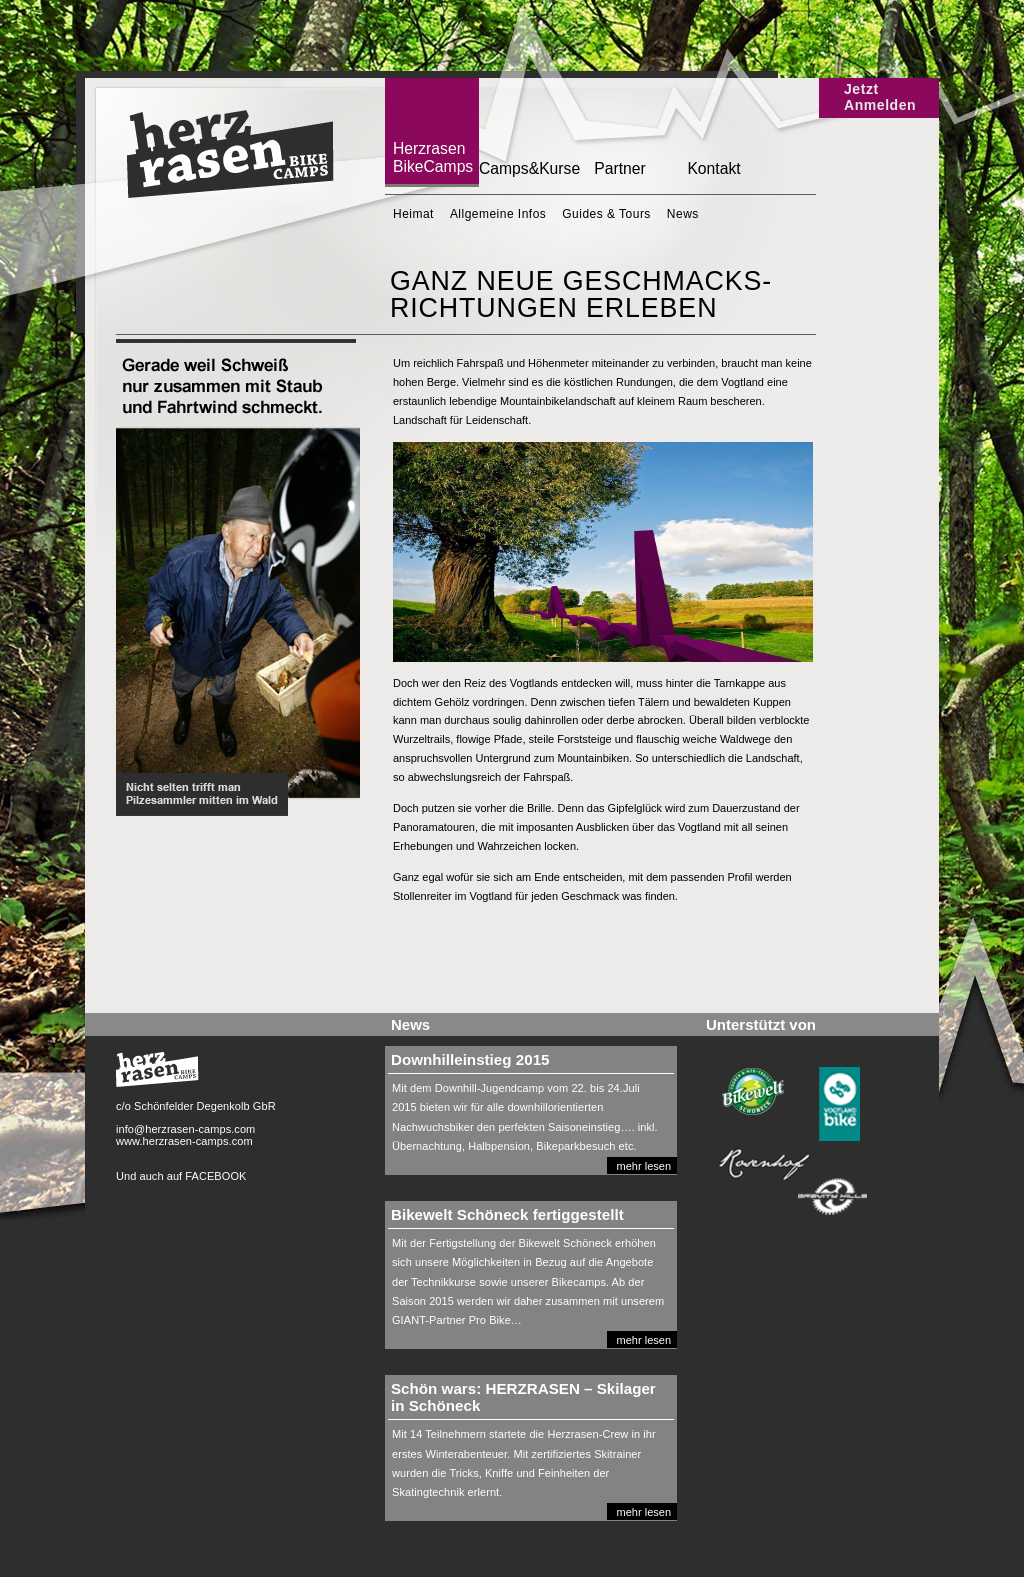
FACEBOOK (215, 1176)
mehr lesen (644, 1166)
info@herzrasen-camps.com (185, 1129)
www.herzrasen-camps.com (184, 1141)
